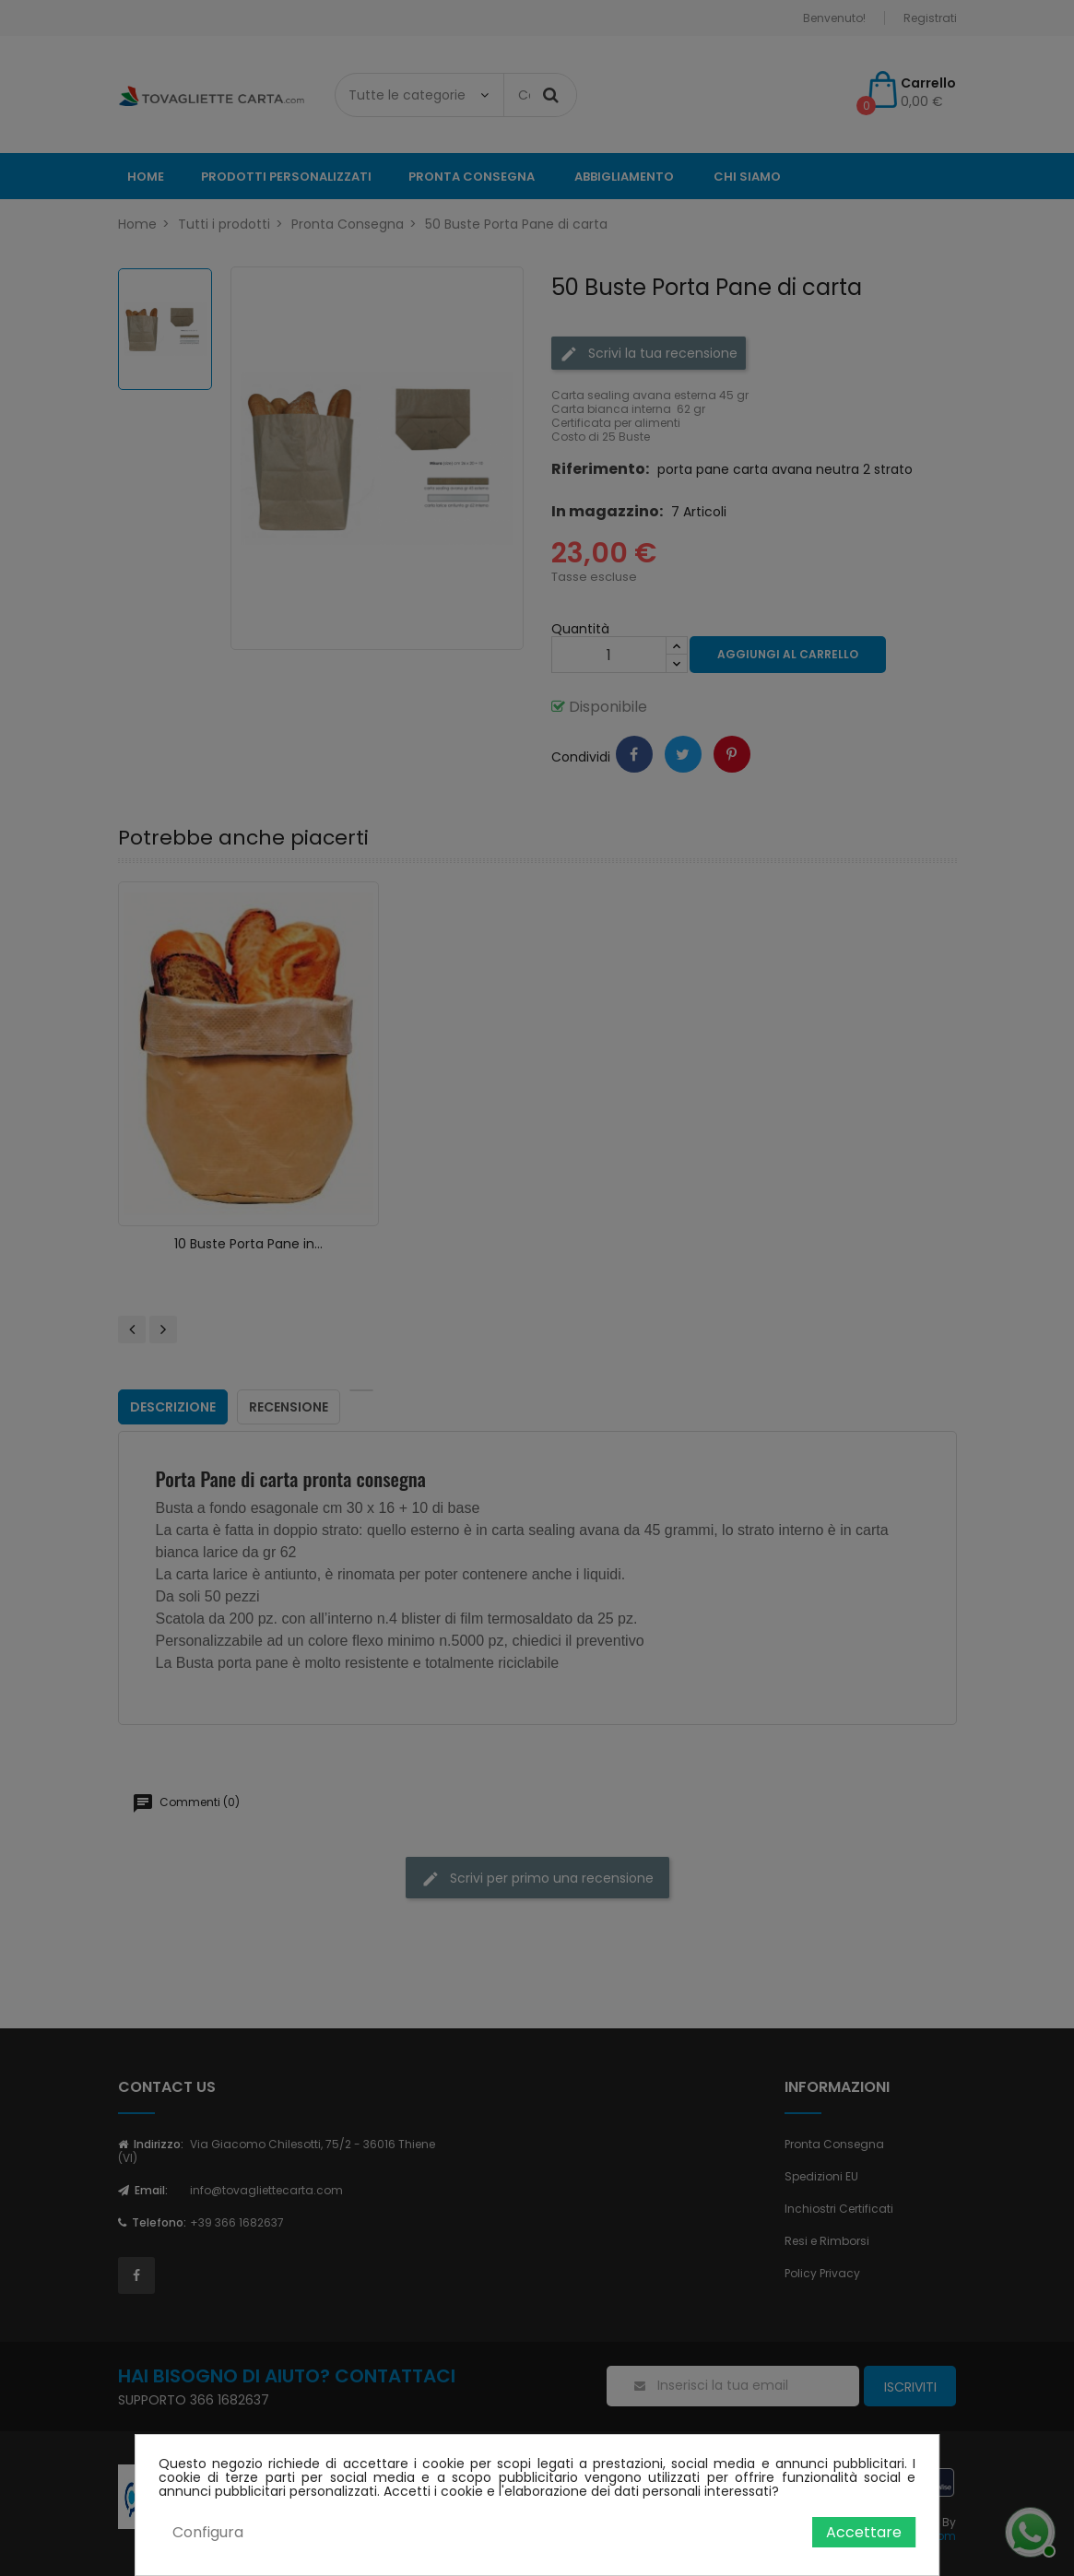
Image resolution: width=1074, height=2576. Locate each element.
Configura (207, 2532)
